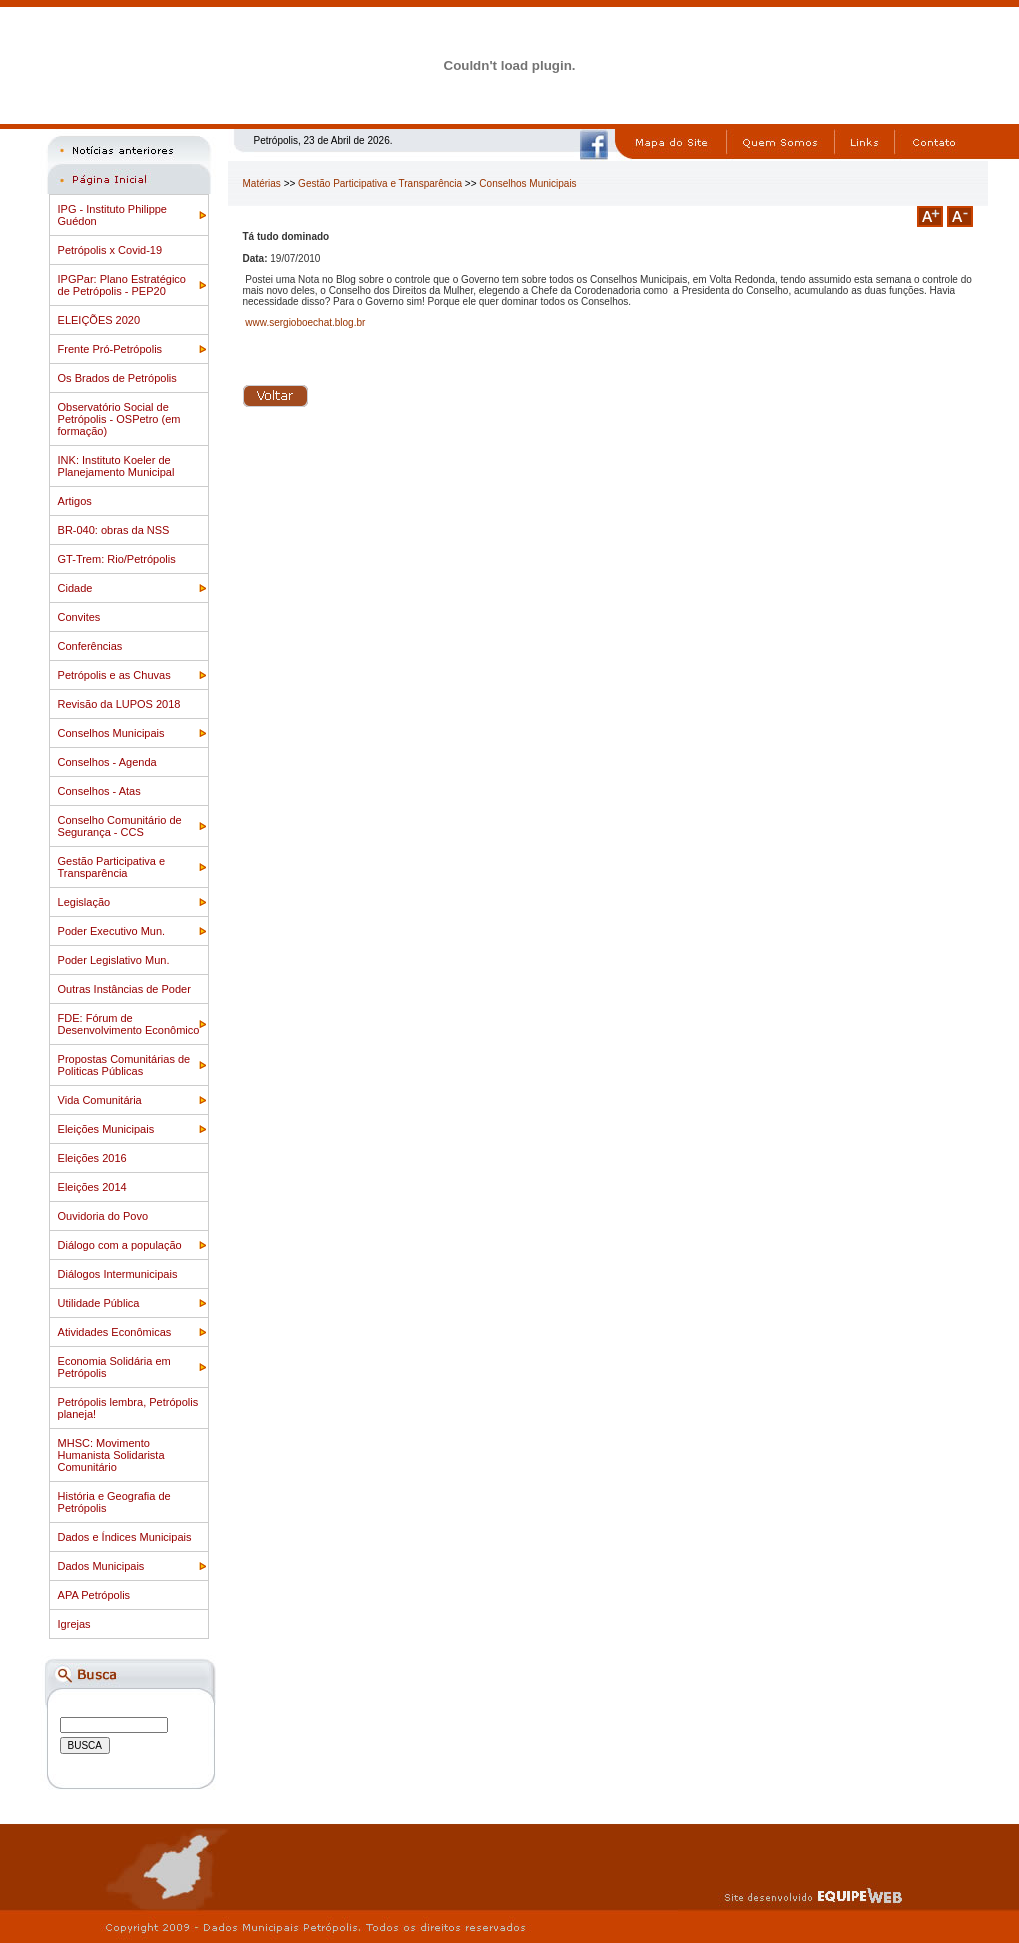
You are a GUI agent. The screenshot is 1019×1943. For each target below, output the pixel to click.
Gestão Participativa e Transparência (112, 867)
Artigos (75, 501)
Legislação (84, 902)
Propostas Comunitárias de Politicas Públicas (124, 1065)
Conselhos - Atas (99, 791)
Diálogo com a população (120, 1245)
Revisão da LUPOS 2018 (119, 704)
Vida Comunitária (100, 1100)
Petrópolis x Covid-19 (110, 250)
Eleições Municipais (106, 1129)
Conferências (90, 646)
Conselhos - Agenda (107, 762)
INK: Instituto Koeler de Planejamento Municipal (116, 466)
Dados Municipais (101, 1566)
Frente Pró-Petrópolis (110, 349)
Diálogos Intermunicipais (118, 1274)
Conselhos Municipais (111, 733)
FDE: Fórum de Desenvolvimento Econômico (129, 1024)
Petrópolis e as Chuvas (114, 675)
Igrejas (74, 1624)
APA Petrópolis (94, 1595)
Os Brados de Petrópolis (117, 378)
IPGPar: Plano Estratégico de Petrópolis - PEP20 (122, 285)
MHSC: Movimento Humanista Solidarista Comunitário (111, 1455)
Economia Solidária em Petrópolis (114, 1367)
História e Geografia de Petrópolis (114, 1502)
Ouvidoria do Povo (103, 1216)
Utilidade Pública (99, 1303)
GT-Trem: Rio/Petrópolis (117, 559)
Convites (79, 617)
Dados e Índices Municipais (125, 1537)
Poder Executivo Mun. (112, 931)
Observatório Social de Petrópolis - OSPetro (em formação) (119, 419)
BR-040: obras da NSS (114, 530)
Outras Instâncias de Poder (124, 989)
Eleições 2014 (92, 1187)
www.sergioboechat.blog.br (305, 322)
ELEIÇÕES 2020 (99, 320)
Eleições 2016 (92, 1158)
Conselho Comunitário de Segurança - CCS (120, 826)
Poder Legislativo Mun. (114, 960)
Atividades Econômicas (115, 1332)
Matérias (262, 183)
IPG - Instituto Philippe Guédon (112, 215)
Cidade (75, 588)
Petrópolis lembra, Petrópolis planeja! (128, 1408)
